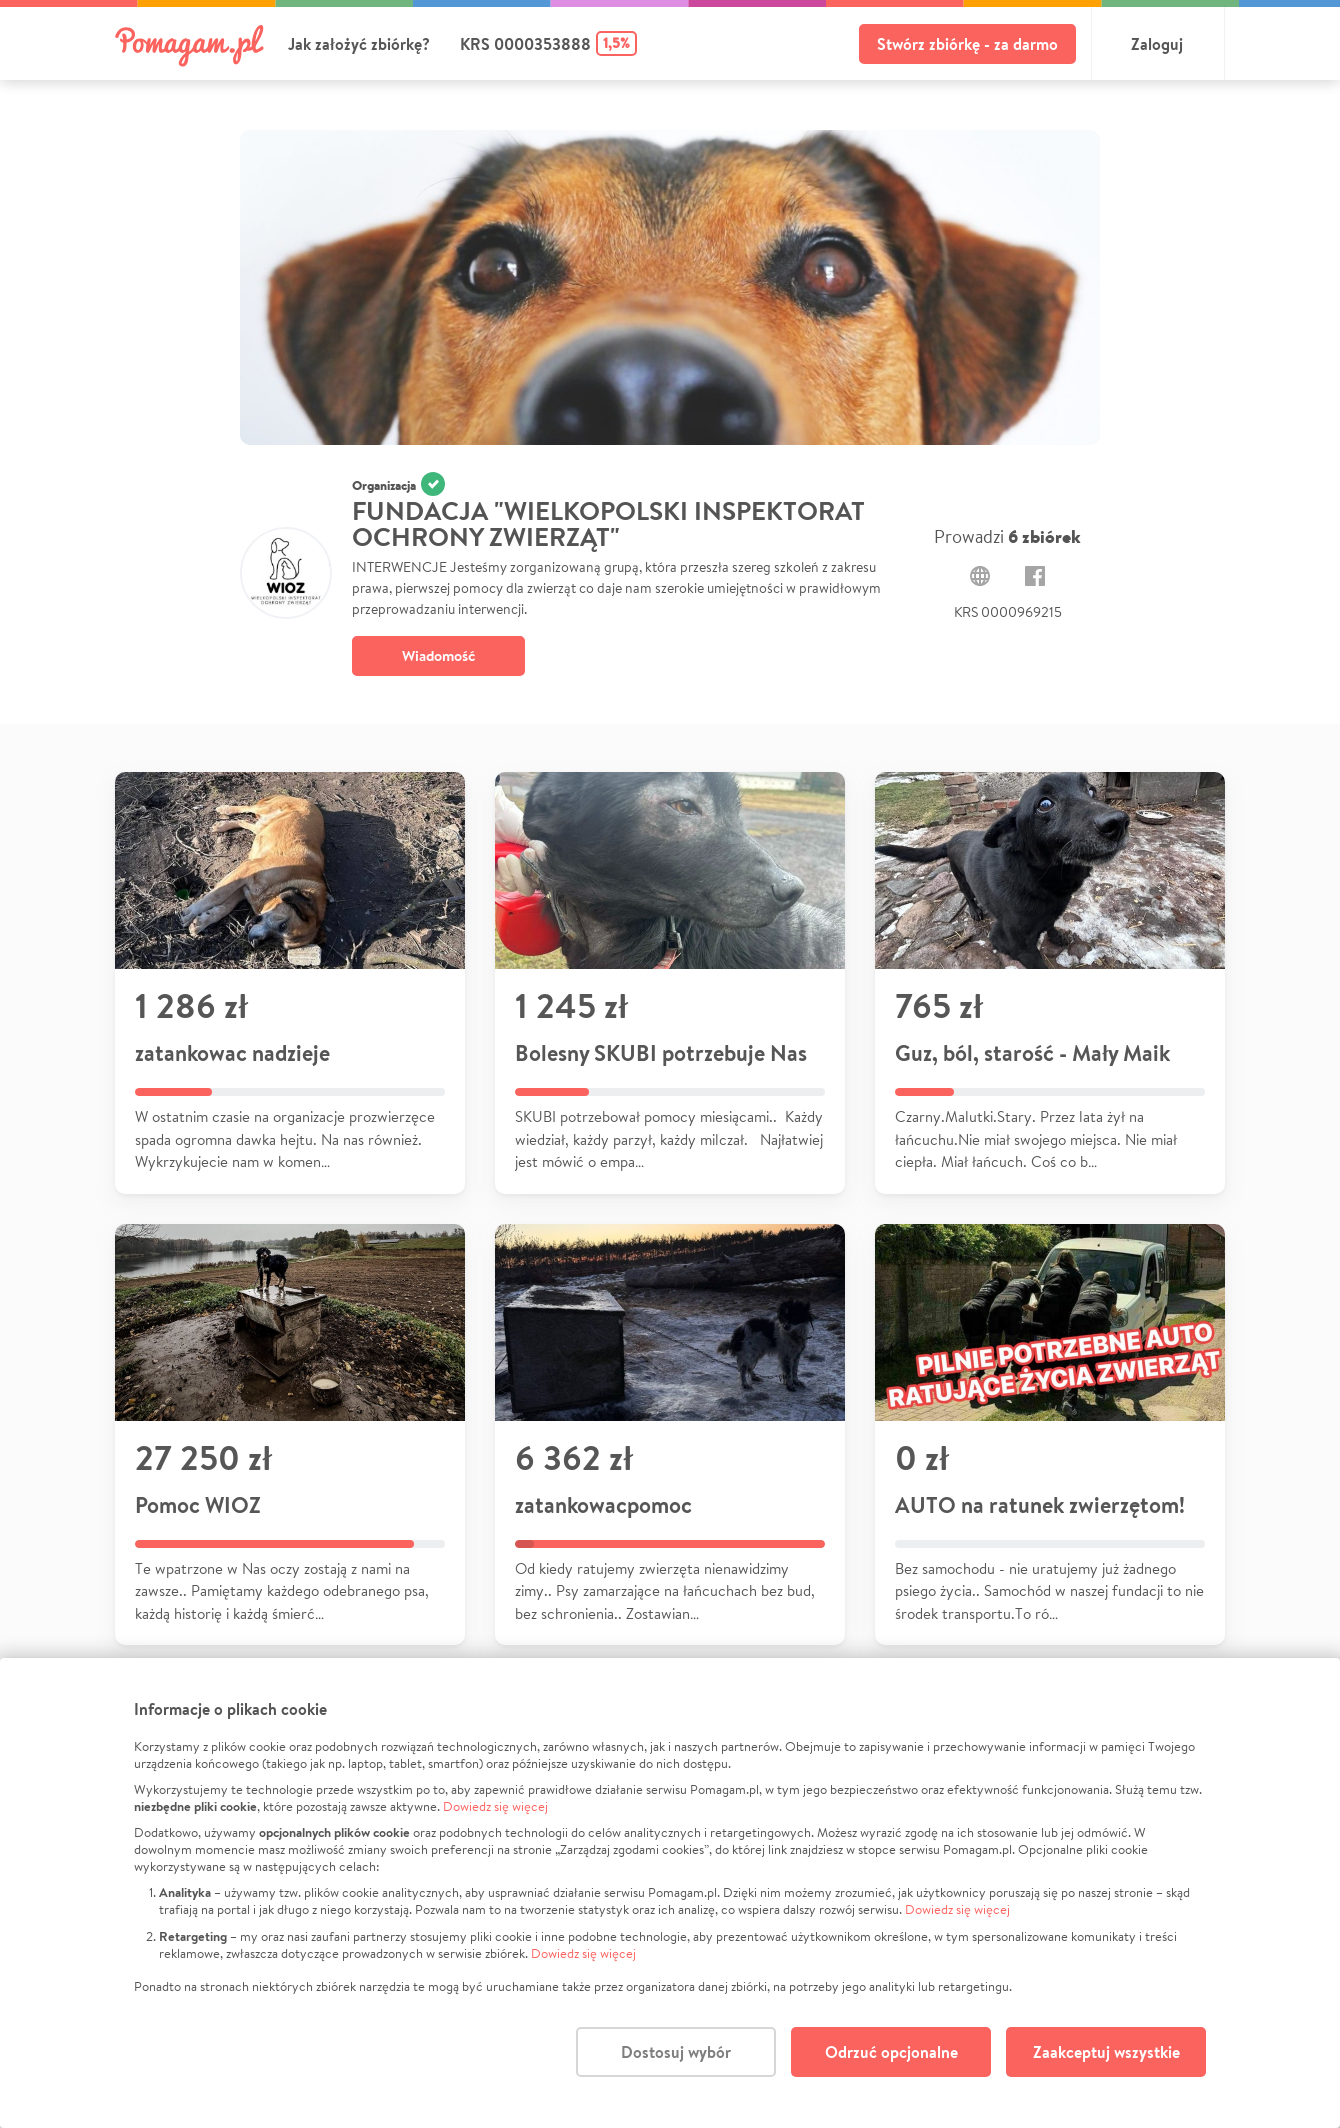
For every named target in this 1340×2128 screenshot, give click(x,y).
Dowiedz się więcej (495, 1806)
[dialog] (670, 1893)
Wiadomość (438, 655)
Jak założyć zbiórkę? (359, 44)
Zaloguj (1157, 44)
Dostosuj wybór (676, 2052)
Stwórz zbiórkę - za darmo (967, 44)
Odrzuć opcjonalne (891, 2052)
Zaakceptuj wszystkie (1106, 2052)
